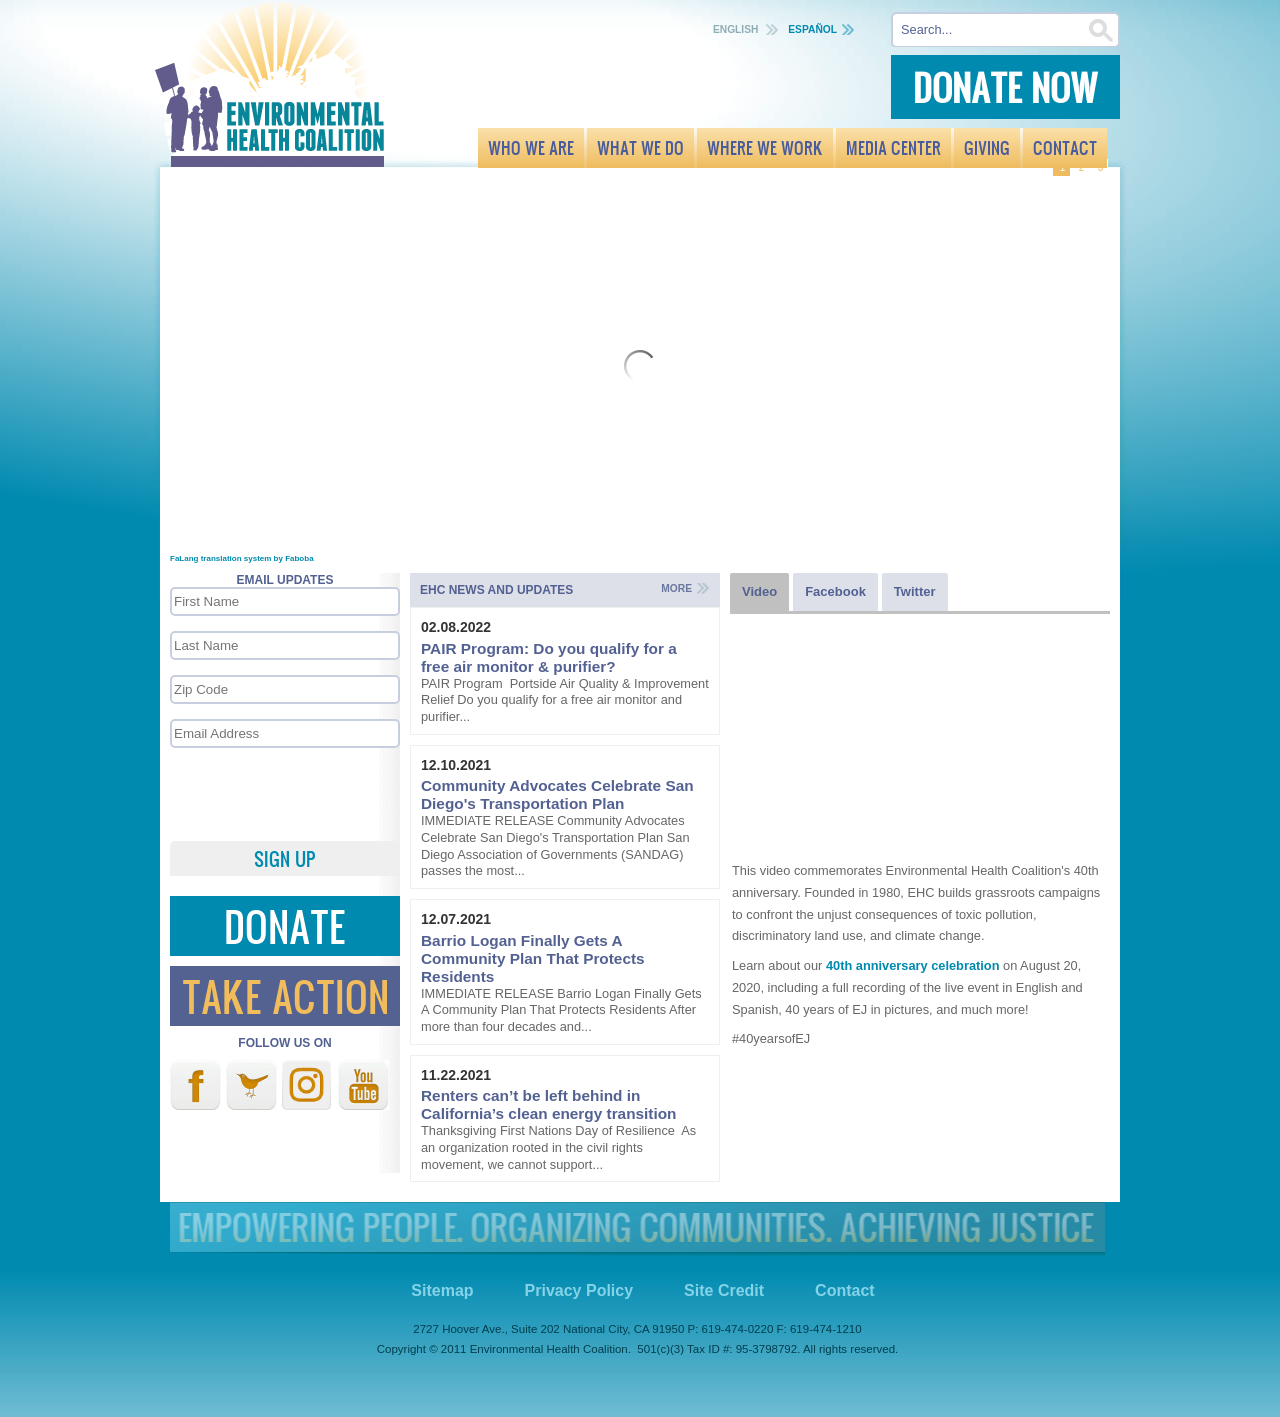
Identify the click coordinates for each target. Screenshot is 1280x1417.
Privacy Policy (579, 1290)
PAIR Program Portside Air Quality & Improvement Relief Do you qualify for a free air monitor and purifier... (565, 700)
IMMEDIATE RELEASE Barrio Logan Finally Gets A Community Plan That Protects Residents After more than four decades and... (561, 1010)
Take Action (285, 995)
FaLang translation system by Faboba (242, 558)
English (737, 29)
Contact (845, 1290)
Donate (285, 925)
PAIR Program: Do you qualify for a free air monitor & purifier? (549, 657)
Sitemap (442, 1290)
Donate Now (1005, 87)
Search (1102, 30)
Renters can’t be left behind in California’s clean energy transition (549, 1104)
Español (812, 29)
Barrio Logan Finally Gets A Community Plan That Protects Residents (533, 958)
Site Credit (724, 1290)
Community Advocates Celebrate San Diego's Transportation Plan (557, 794)
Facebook (195, 1085)
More (676, 588)
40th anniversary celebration (913, 965)
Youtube (363, 1085)
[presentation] (284, 792)
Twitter (251, 1085)
